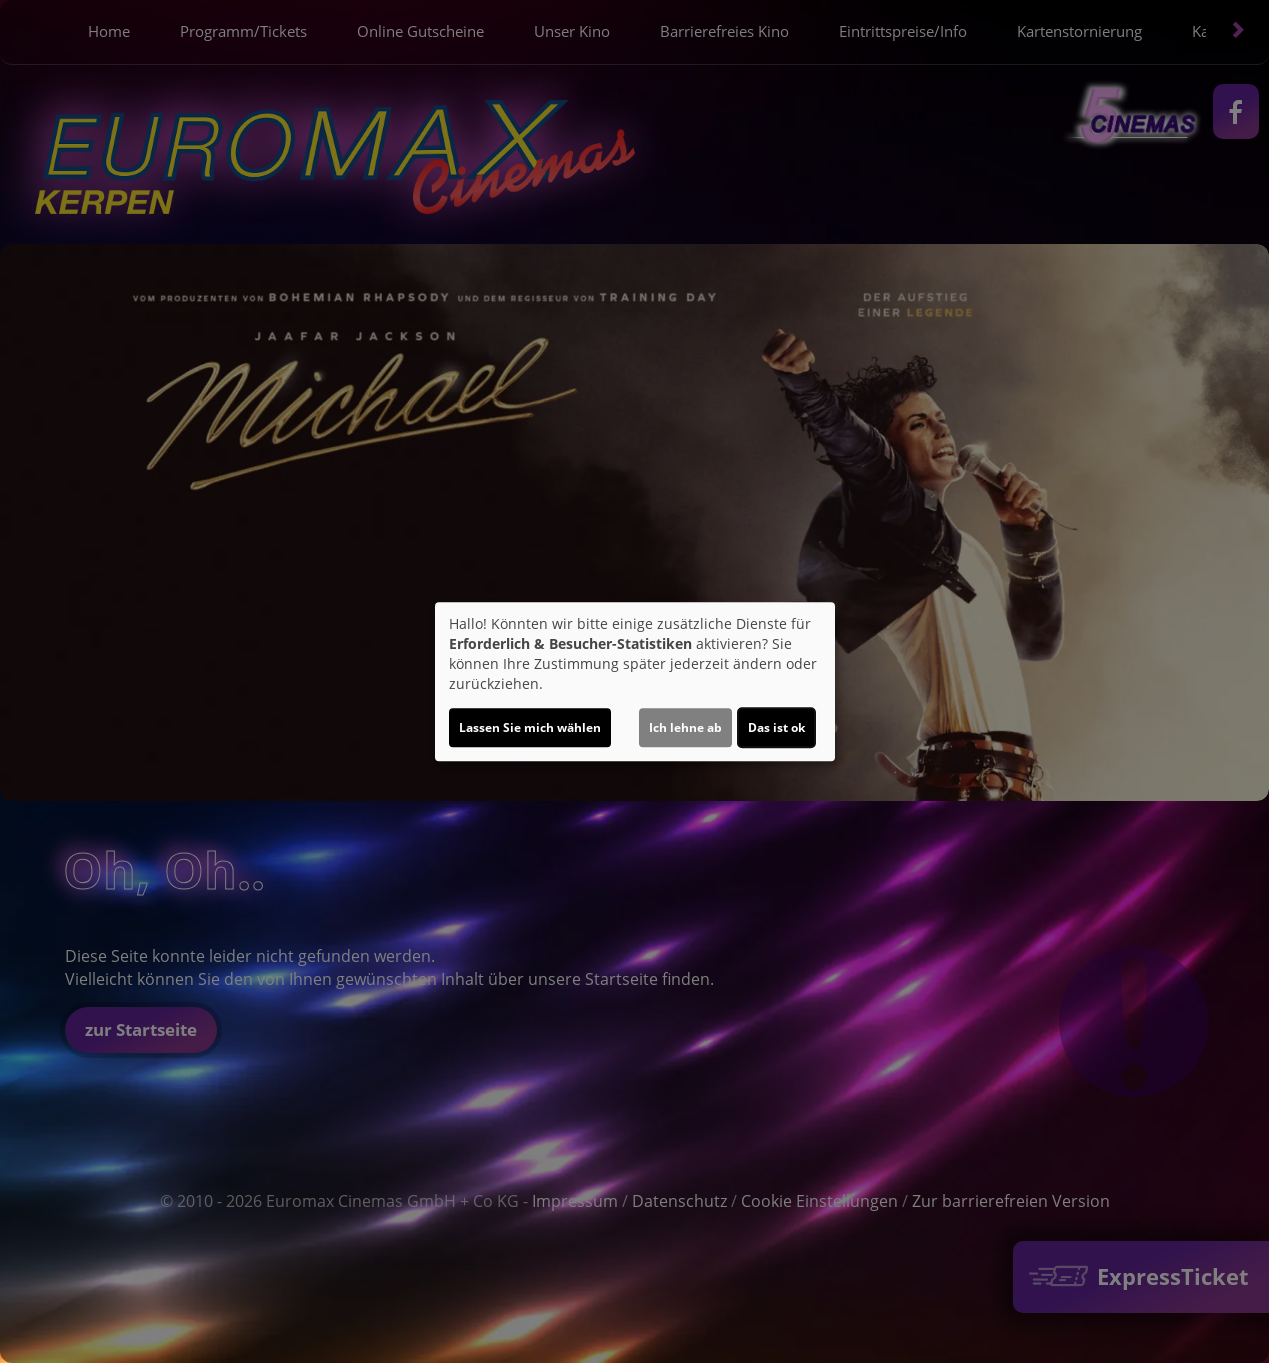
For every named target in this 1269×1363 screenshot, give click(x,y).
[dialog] (635, 682)
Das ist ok (776, 727)
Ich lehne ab (685, 727)
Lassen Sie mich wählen (530, 727)
